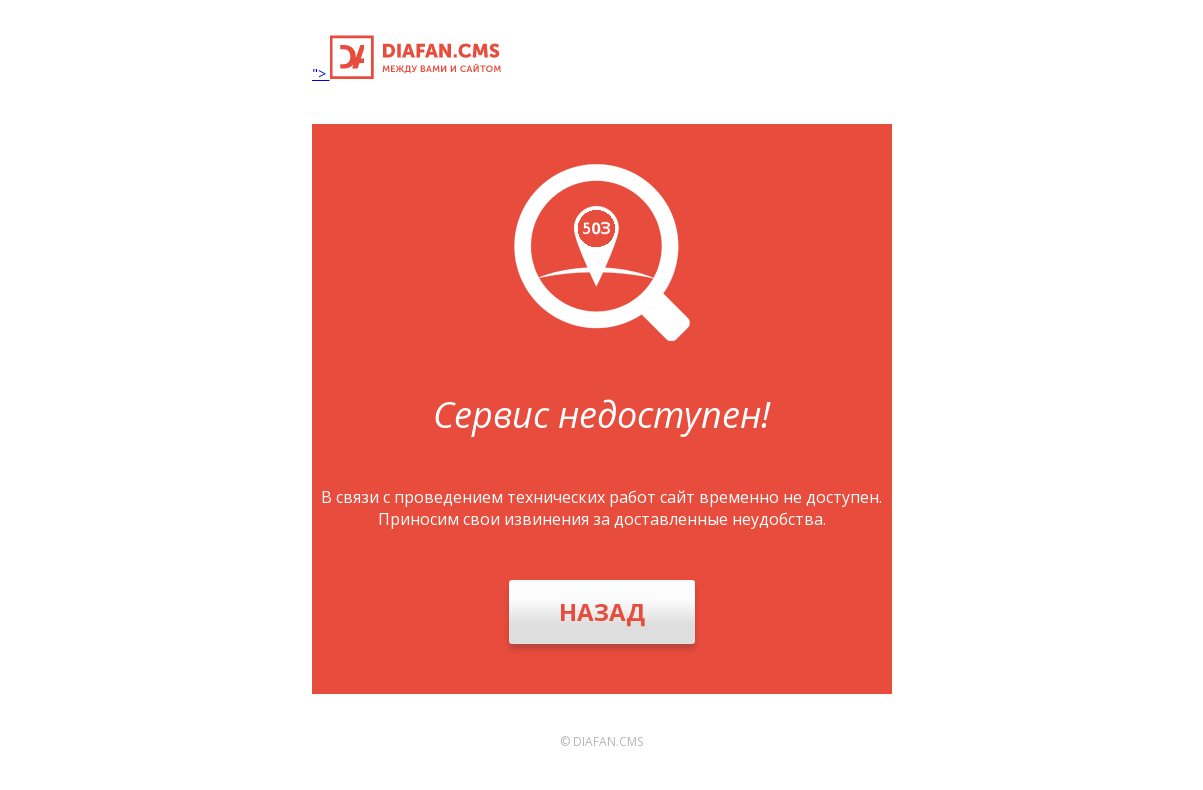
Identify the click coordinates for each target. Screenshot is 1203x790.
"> (406, 73)
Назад (602, 611)
